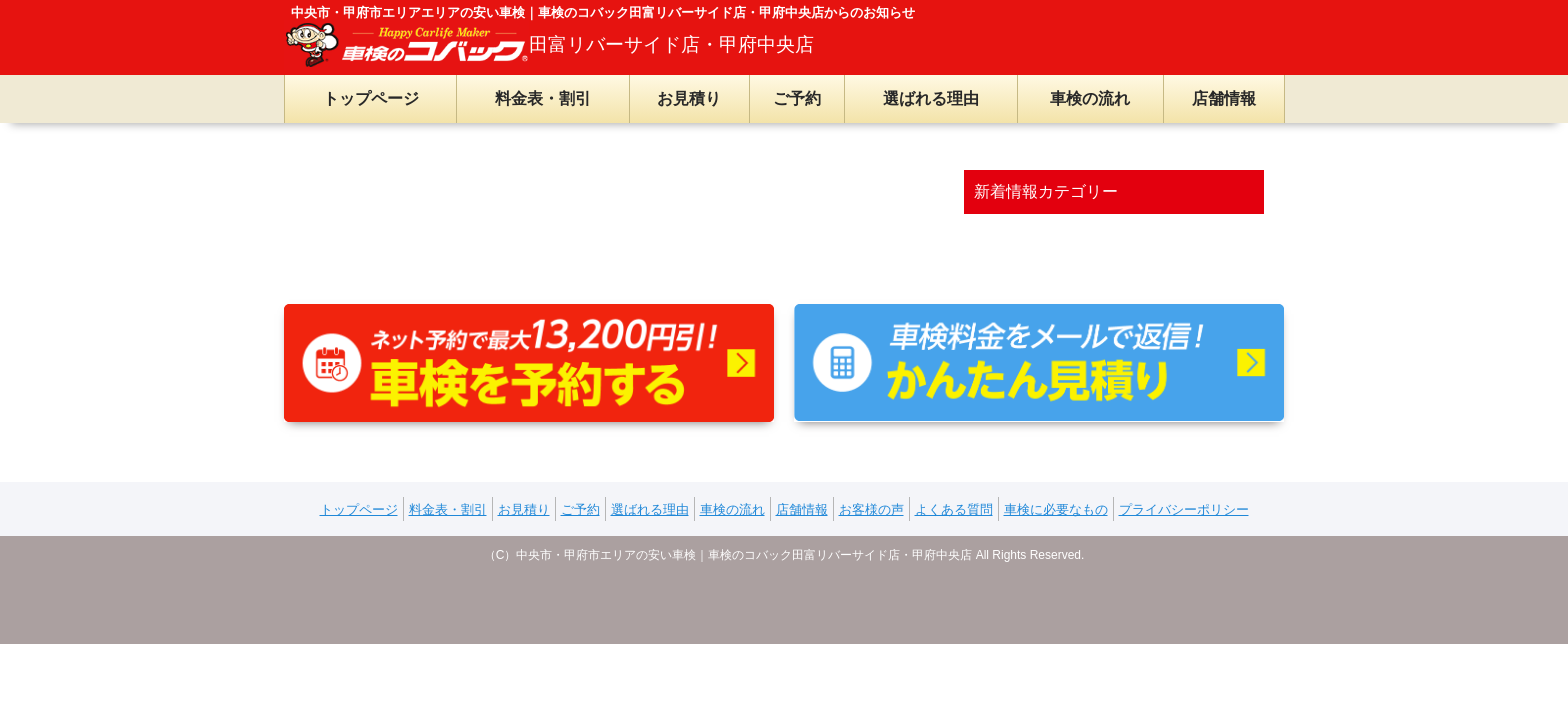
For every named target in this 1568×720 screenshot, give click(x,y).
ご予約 (797, 98)
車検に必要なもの (1056, 509)
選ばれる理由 (931, 98)
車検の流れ (1090, 98)
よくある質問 (954, 509)
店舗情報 (1224, 98)
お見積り (689, 98)
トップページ (371, 98)
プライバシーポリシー (1184, 509)
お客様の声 (871, 509)
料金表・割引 (543, 98)
